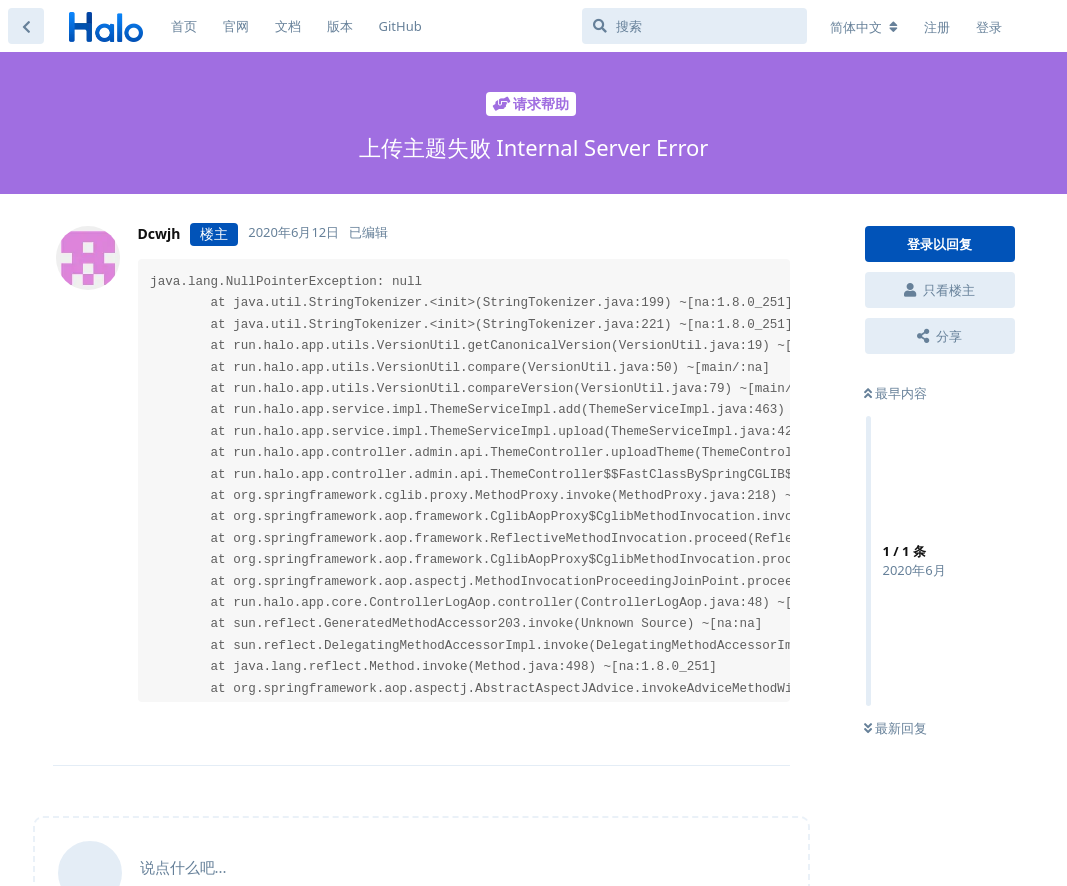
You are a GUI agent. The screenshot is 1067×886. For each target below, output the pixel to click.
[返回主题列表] (26, 26)
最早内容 (895, 393)
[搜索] (694, 26)
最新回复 (895, 728)
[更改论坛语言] (864, 27)
